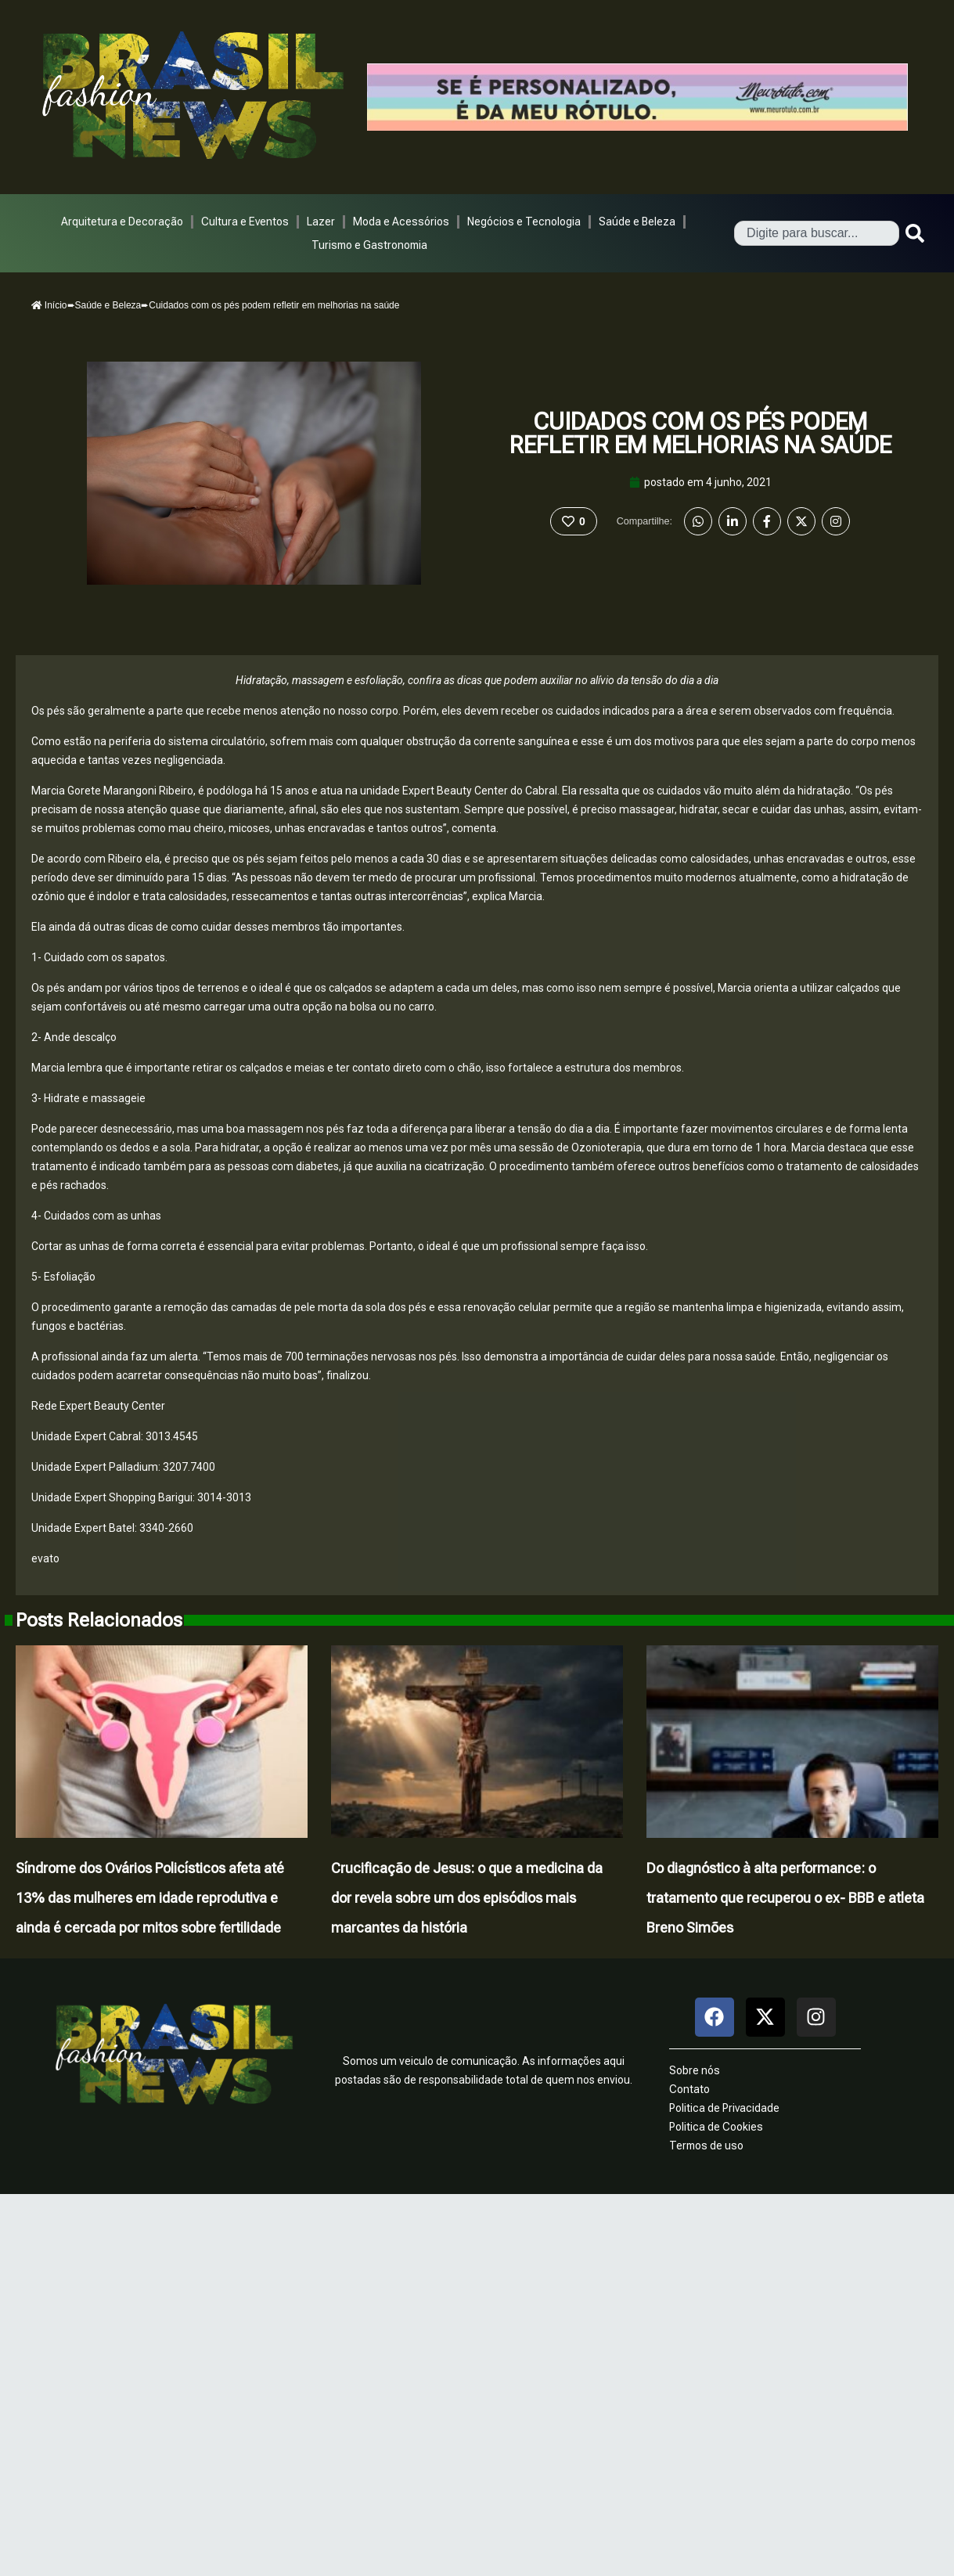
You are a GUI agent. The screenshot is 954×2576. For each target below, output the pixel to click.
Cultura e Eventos (245, 221)
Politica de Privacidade (724, 2108)
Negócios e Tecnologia (524, 221)
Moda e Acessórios (401, 221)
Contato (689, 2089)
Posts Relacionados (99, 1620)
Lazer (321, 221)
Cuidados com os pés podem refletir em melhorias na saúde (700, 433)
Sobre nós (694, 2070)
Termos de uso (706, 2145)
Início (49, 305)
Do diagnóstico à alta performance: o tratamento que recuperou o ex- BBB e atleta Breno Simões (785, 1898)
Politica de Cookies (716, 2126)
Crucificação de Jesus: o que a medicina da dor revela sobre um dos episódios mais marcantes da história (467, 1898)
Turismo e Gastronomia (369, 245)
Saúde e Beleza (637, 221)
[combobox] (816, 233)
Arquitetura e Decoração (122, 221)
